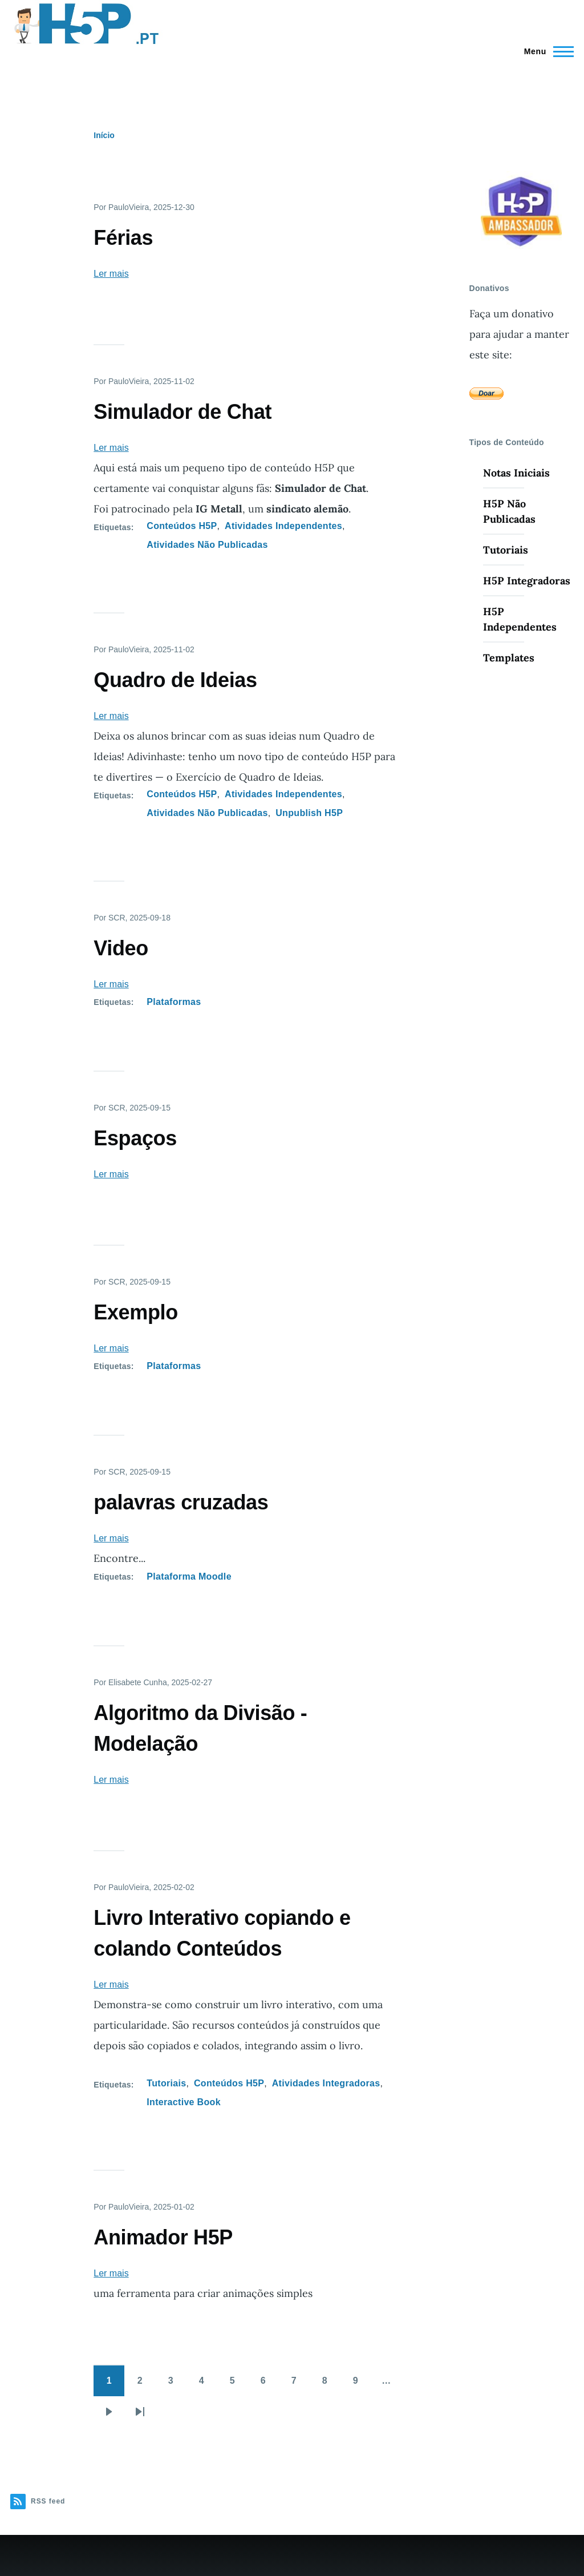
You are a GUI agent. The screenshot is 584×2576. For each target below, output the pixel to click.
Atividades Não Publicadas (207, 545)
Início (104, 135)
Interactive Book (184, 2102)
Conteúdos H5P (182, 526)
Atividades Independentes (283, 526)
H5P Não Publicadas (509, 511)
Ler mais (111, 273)
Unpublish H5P (309, 813)
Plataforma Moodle (189, 1576)
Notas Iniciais (516, 472)
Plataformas (174, 1002)
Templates (508, 657)
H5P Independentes (520, 619)
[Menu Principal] (545, 51)
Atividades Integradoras (326, 2083)
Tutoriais (166, 2083)
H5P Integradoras (526, 580)
